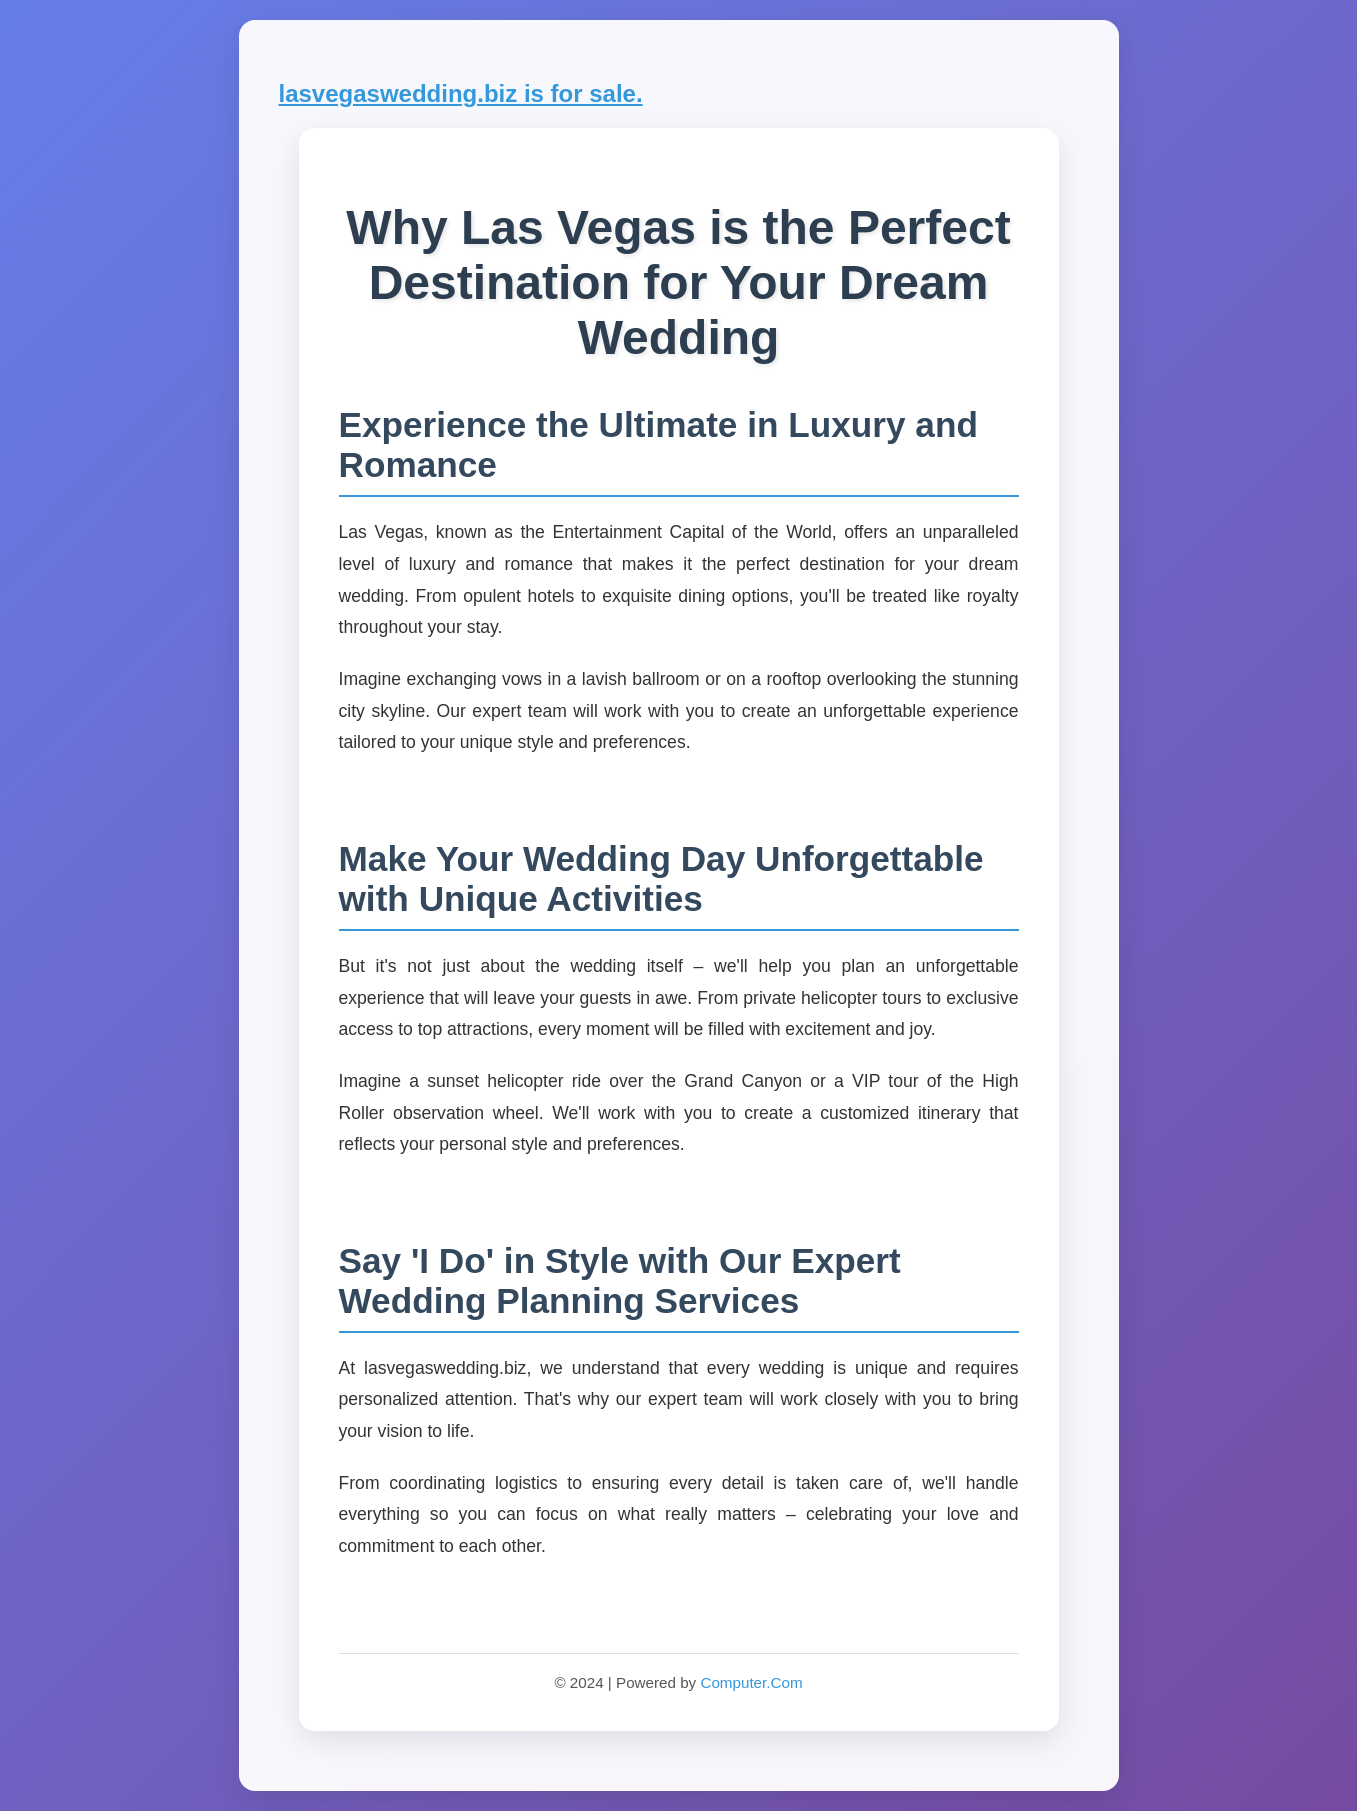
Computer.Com (751, 1682)
